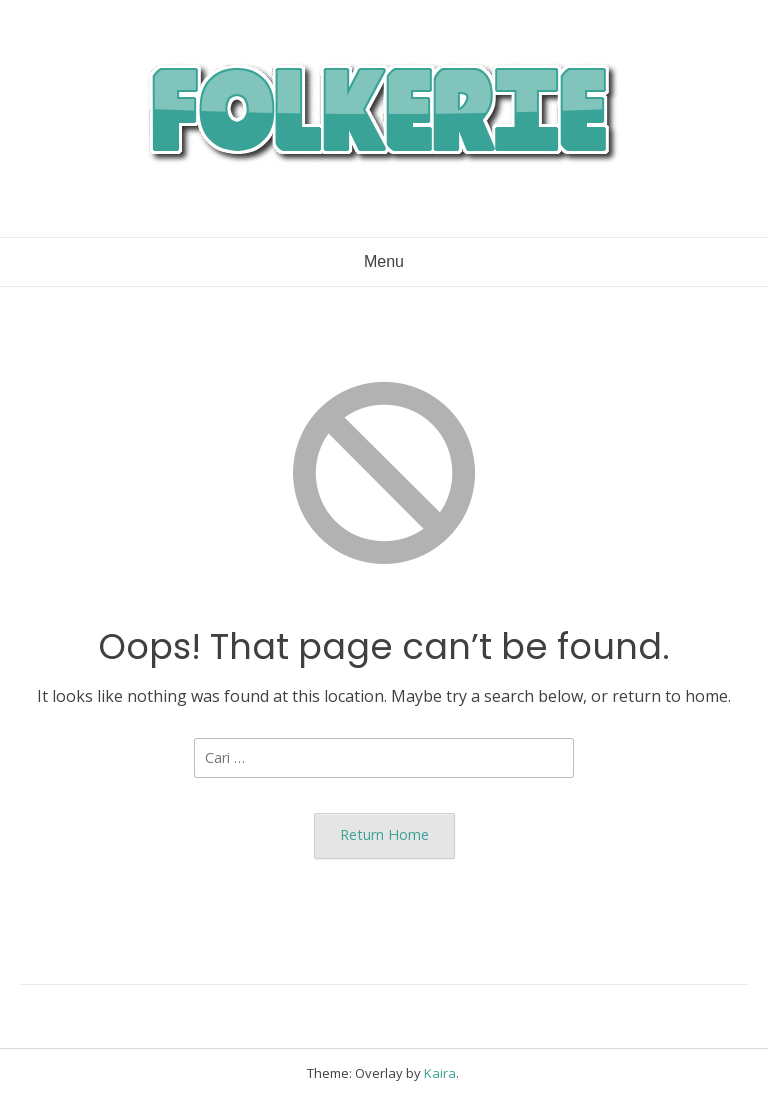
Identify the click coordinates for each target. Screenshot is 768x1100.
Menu (384, 261)
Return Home (384, 834)
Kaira (440, 1073)
